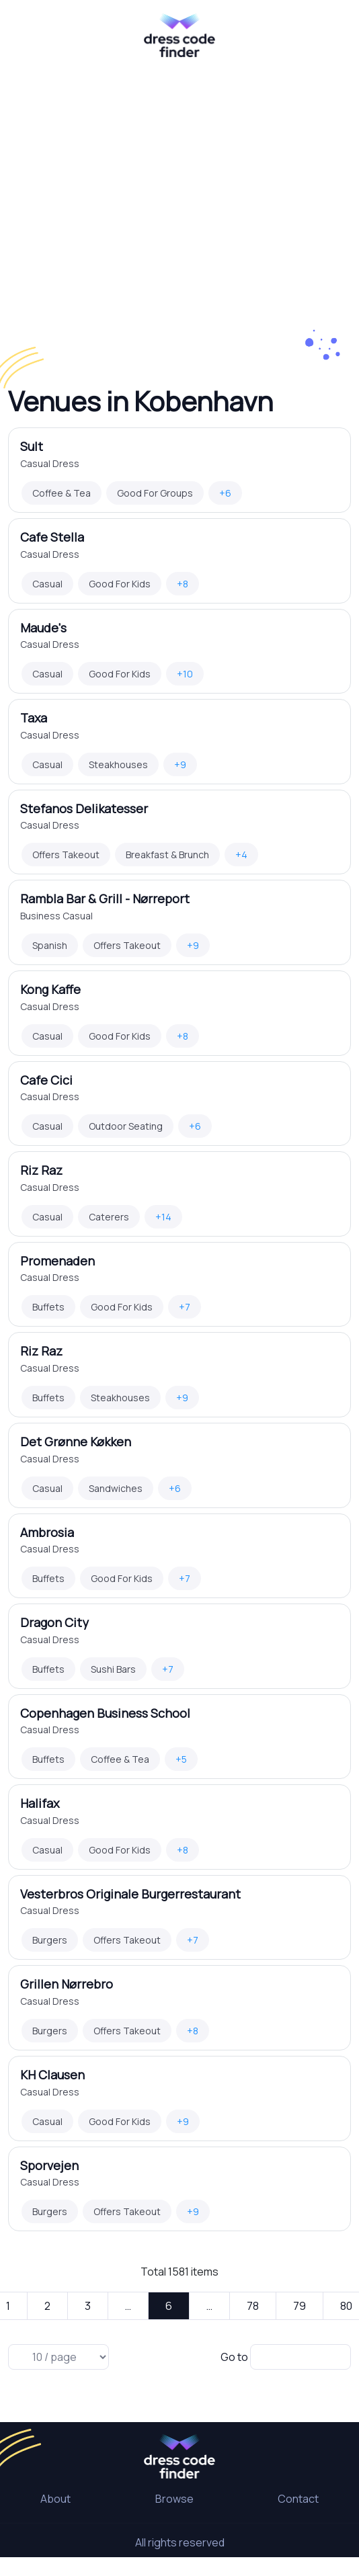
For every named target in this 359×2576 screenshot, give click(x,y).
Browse (174, 2498)
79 (299, 2305)
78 (253, 2305)
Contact (298, 2498)
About (55, 2498)
